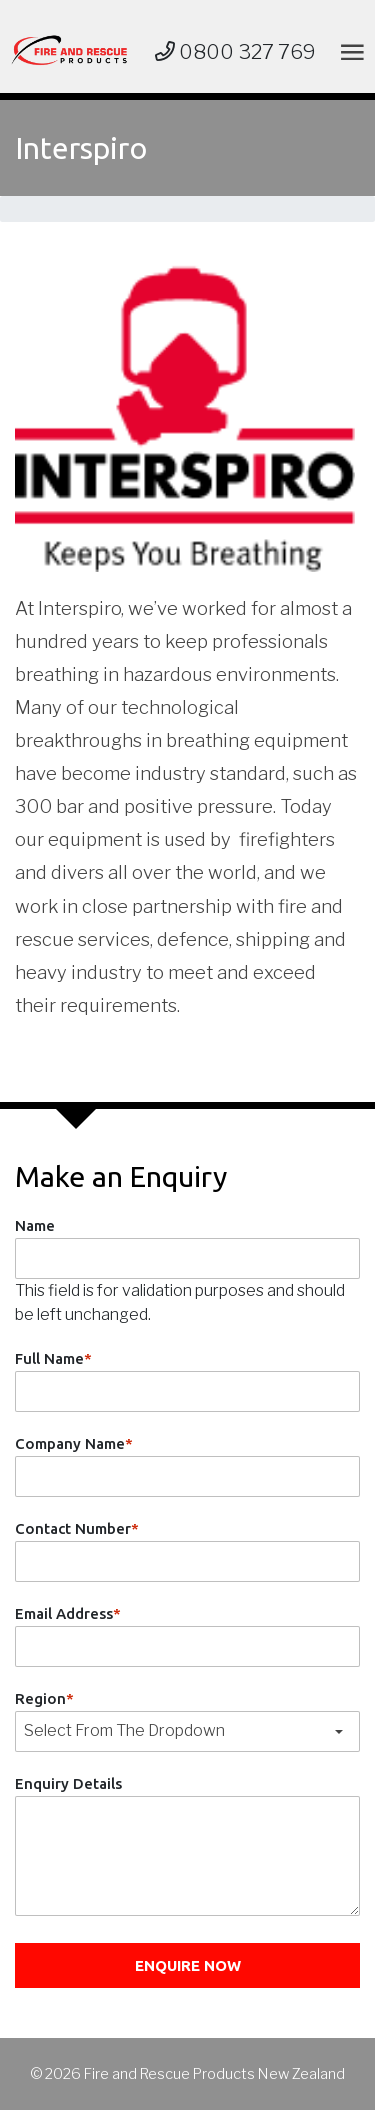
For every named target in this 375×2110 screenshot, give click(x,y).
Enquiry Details (68, 1783)
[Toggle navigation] (348, 51)
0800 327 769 (235, 52)
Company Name (74, 1443)
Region (44, 1698)
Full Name (53, 1358)
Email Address (68, 1613)
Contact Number (77, 1528)
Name (35, 1225)
